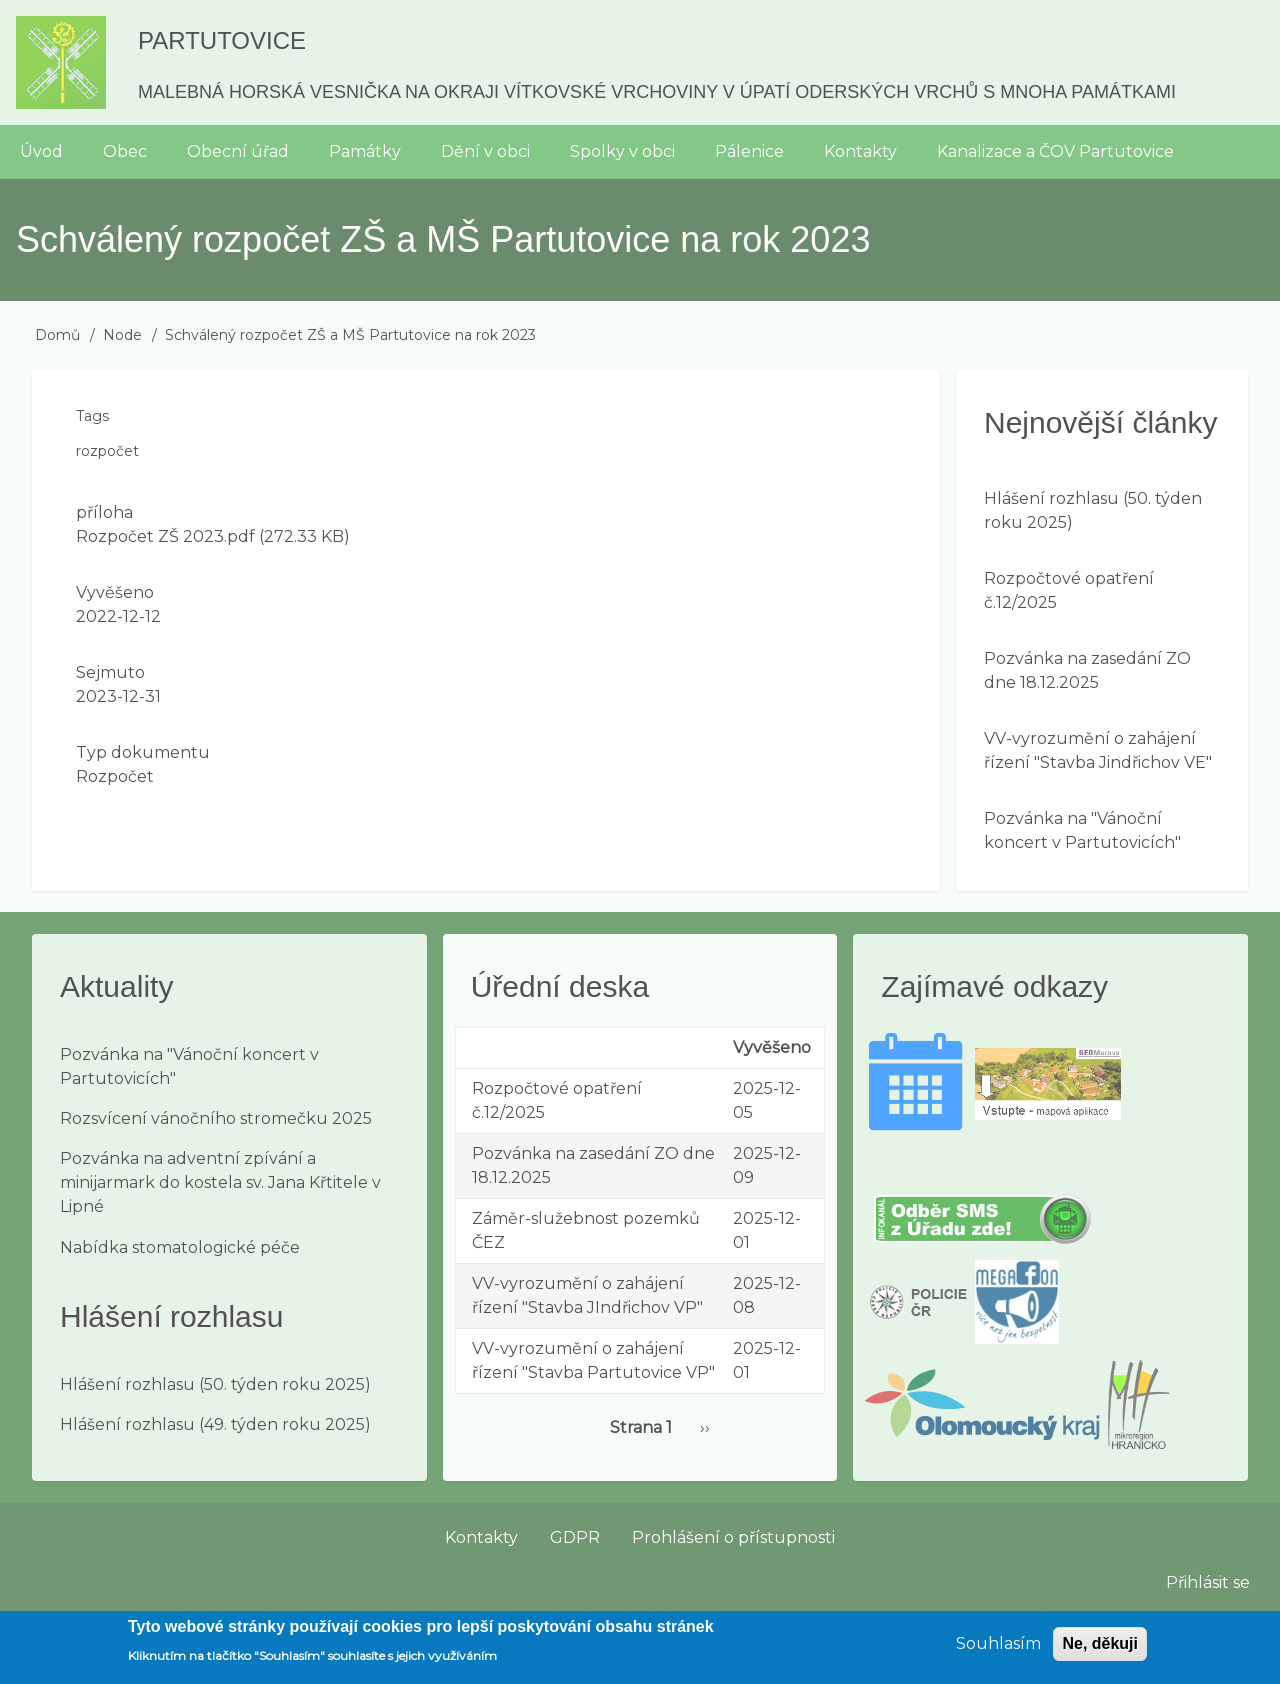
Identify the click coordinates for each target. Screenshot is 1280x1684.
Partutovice (222, 40)
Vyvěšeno (115, 592)
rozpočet (107, 451)
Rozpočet (115, 776)
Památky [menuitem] (365, 151)
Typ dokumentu (143, 752)
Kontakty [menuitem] (860, 151)
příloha (104, 512)
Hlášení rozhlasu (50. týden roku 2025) (215, 1384)
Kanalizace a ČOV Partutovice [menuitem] (1055, 151)
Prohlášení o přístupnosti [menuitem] (733, 1537)
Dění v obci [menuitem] (485, 151)
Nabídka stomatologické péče (180, 1247)
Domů (57, 335)
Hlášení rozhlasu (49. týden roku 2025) (215, 1424)
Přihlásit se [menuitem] (1208, 1582)
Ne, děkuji (1100, 1650)
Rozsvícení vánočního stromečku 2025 (216, 1118)
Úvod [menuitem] (41, 151)
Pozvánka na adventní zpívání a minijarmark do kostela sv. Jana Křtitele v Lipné (220, 1182)
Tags (92, 416)
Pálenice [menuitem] (749, 151)
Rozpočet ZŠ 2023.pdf (165, 536)
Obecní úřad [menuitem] (238, 151)
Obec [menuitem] (125, 151)
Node (122, 335)
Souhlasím (998, 1650)
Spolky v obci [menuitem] (622, 151)
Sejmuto (110, 672)
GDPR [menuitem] (575, 1537)
